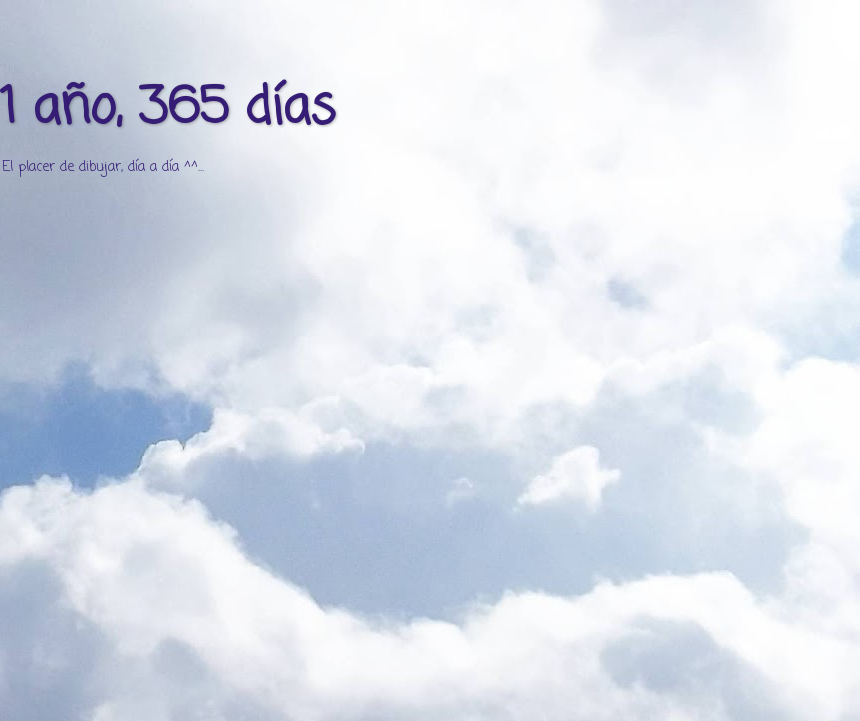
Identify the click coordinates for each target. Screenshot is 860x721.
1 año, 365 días (167, 109)
